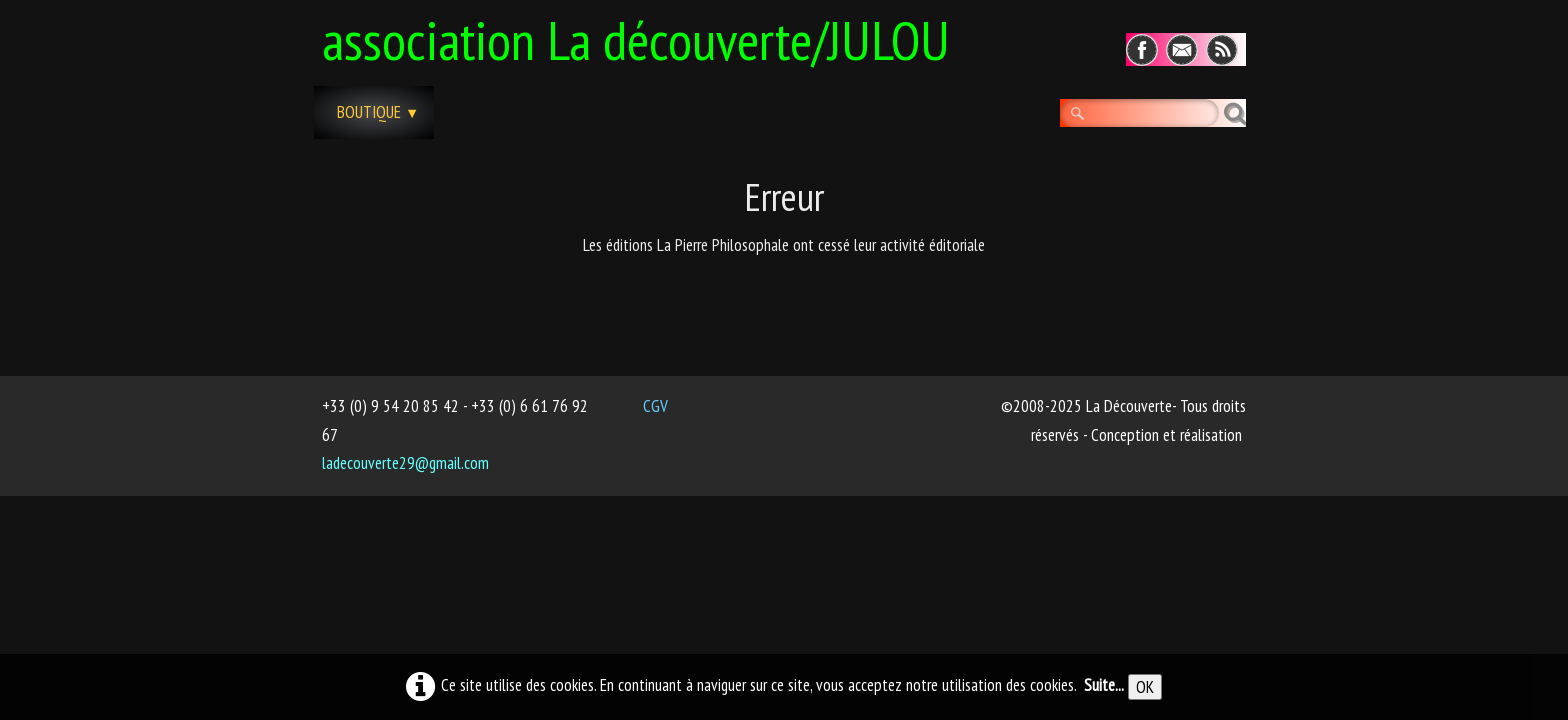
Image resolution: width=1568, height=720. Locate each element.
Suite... (1104, 685)
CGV (655, 406)
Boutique (378, 112)
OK (1145, 687)
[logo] (643, 37)
